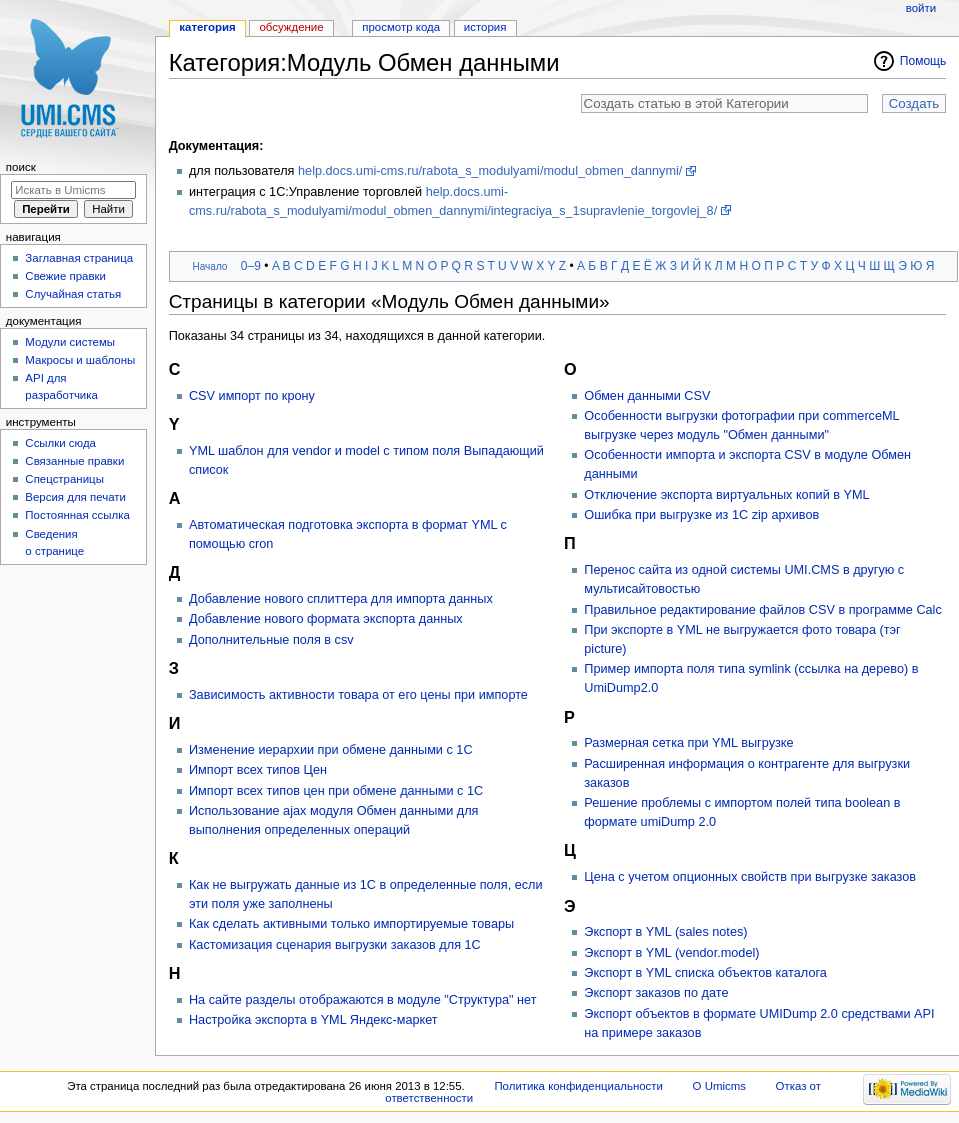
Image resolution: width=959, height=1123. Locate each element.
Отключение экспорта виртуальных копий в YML (726, 495)
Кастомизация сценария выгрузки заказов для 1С (335, 945)
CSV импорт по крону (252, 396)
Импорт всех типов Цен (258, 770)
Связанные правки (74, 461)
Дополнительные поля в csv (271, 640)
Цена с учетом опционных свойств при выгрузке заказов (750, 877)
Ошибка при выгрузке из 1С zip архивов (701, 515)
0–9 (251, 266)
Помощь (923, 61)
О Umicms (719, 1086)
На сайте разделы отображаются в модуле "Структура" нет (363, 1000)
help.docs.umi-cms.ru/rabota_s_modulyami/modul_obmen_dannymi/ (490, 171)
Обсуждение (291, 27)
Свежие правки (65, 276)
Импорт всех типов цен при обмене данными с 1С (336, 791)
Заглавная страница (79, 258)
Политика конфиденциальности (578, 1086)
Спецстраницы (64, 479)
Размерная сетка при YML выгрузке (688, 743)
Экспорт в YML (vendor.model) (671, 953)
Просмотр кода (401, 27)
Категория (207, 27)
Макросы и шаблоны (80, 360)
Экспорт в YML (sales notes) (665, 932)
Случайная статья (73, 294)
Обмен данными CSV (647, 396)
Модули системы (70, 342)
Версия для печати (75, 497)
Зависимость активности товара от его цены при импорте (358, 695)
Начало (209, 266)
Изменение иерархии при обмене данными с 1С (331, 750)
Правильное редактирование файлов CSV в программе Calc (763, 610)
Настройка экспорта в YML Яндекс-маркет (313, 1020)
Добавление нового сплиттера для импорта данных (341, 599)
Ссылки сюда (60, 443)
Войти (921, 8)
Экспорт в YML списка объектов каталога (705, 973)
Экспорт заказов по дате (656, 993)
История (485, 27)
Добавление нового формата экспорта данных (326, 619)
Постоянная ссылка (77, 515)
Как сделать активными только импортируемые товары (351, 924)
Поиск (21, 167)
